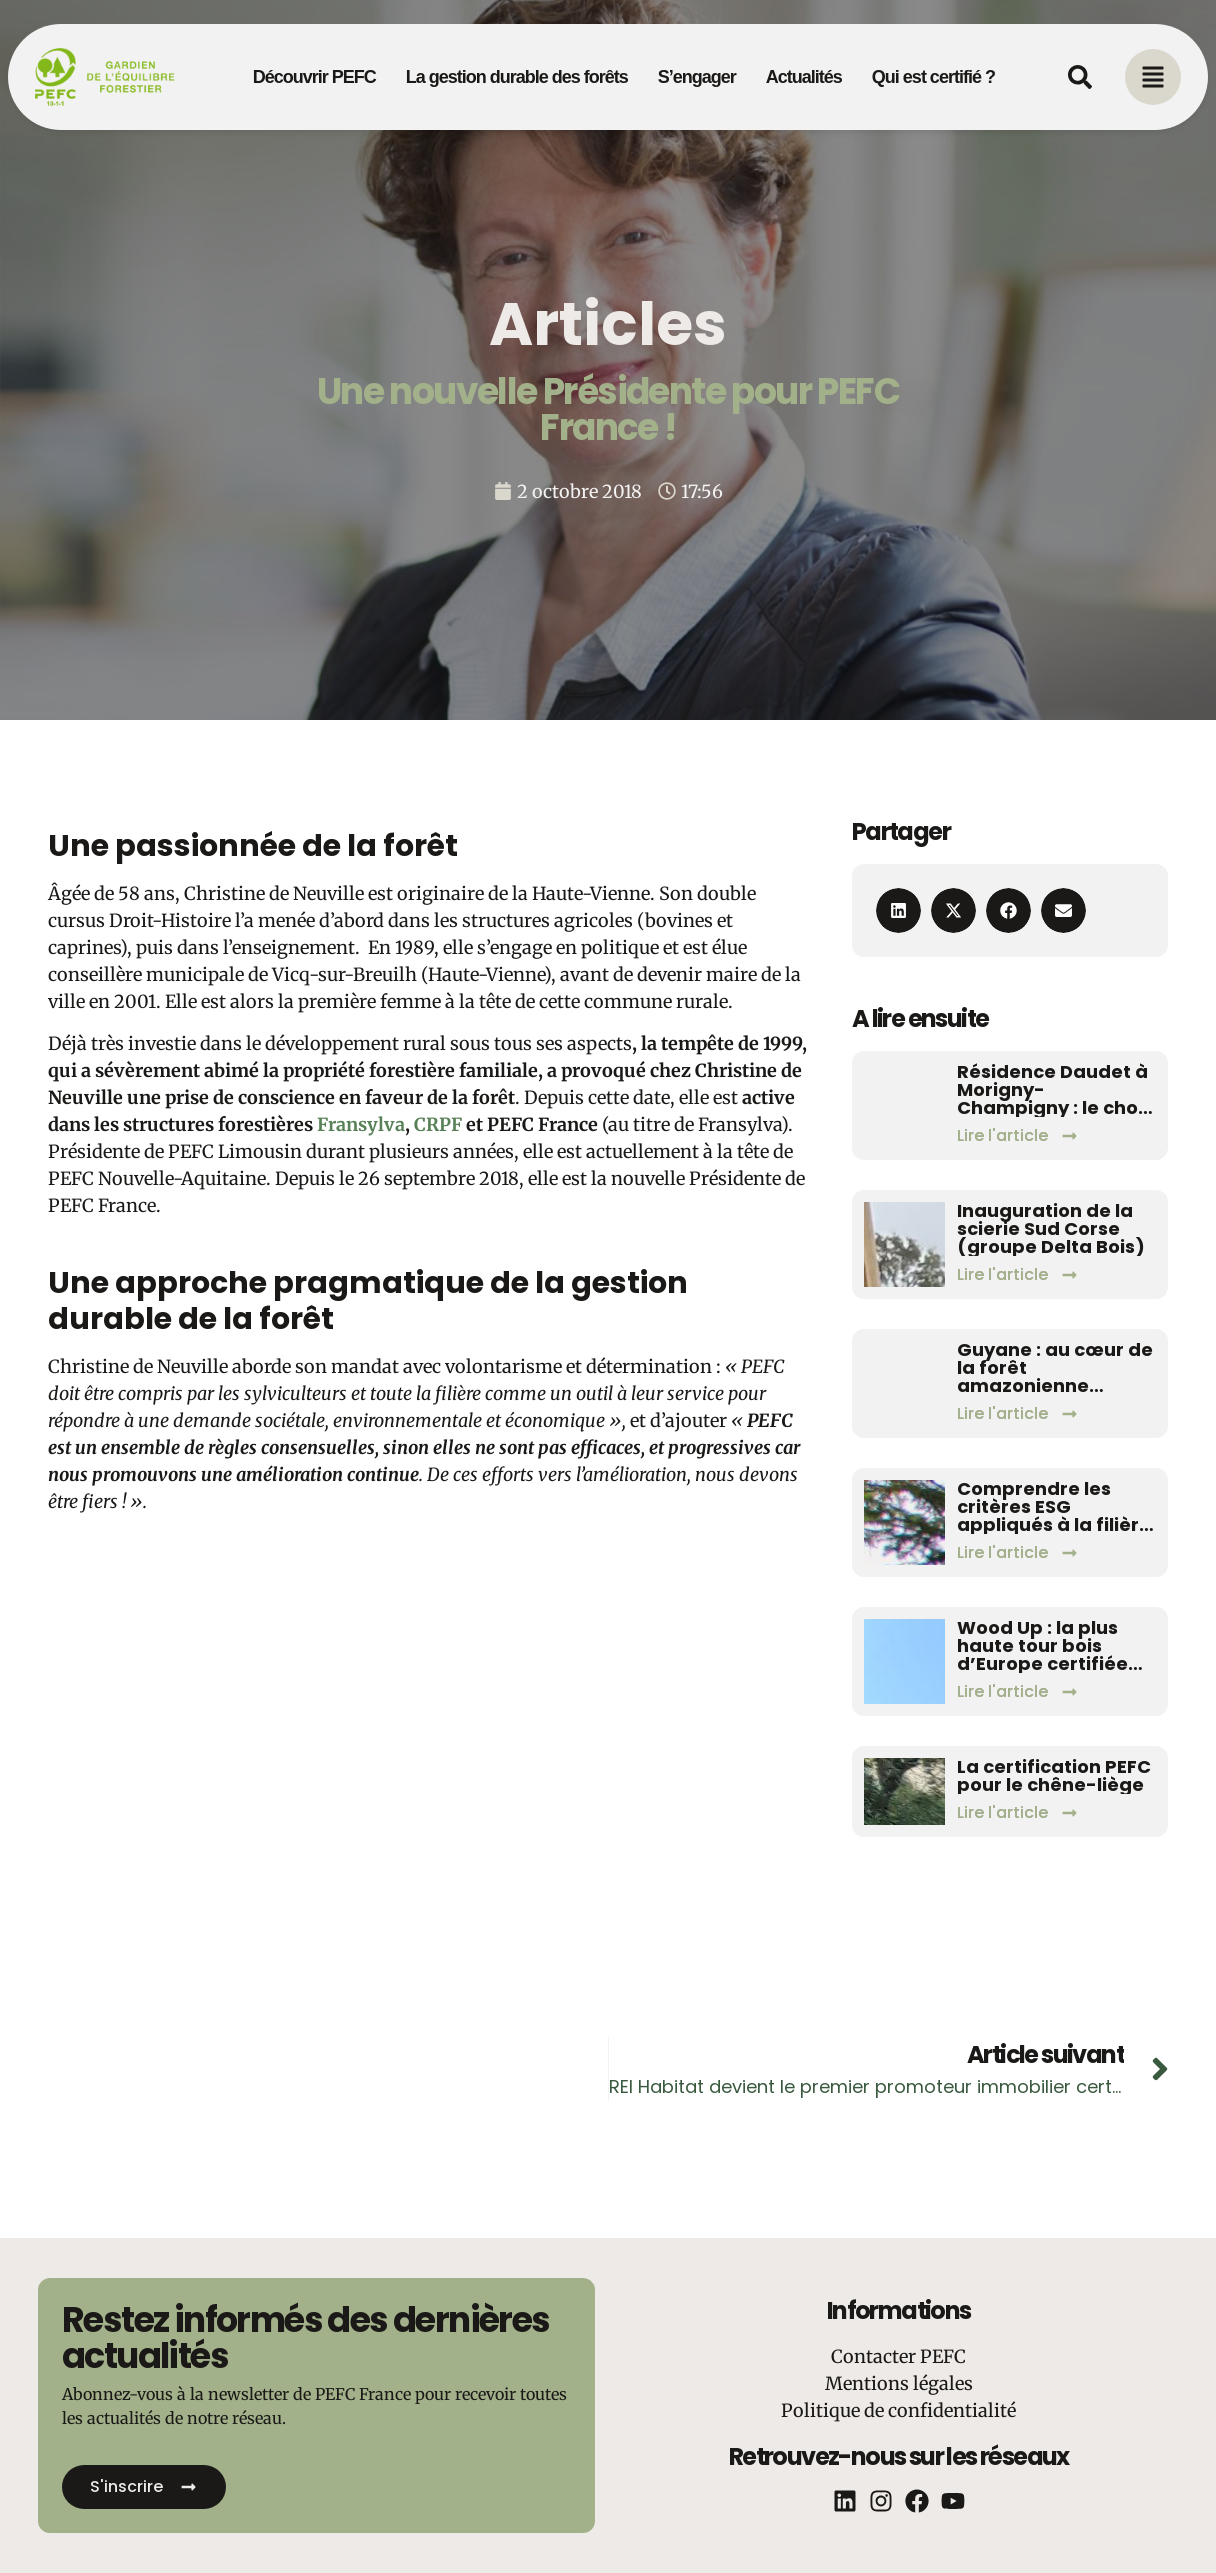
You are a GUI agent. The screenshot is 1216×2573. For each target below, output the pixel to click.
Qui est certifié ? (933, 77)
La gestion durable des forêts (517, 77)
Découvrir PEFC (314, 77)
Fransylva (361, 1124)
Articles (608, 324)
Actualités (804, 77)
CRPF (438, 1124)
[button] (898, 910)
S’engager (697, 77)
